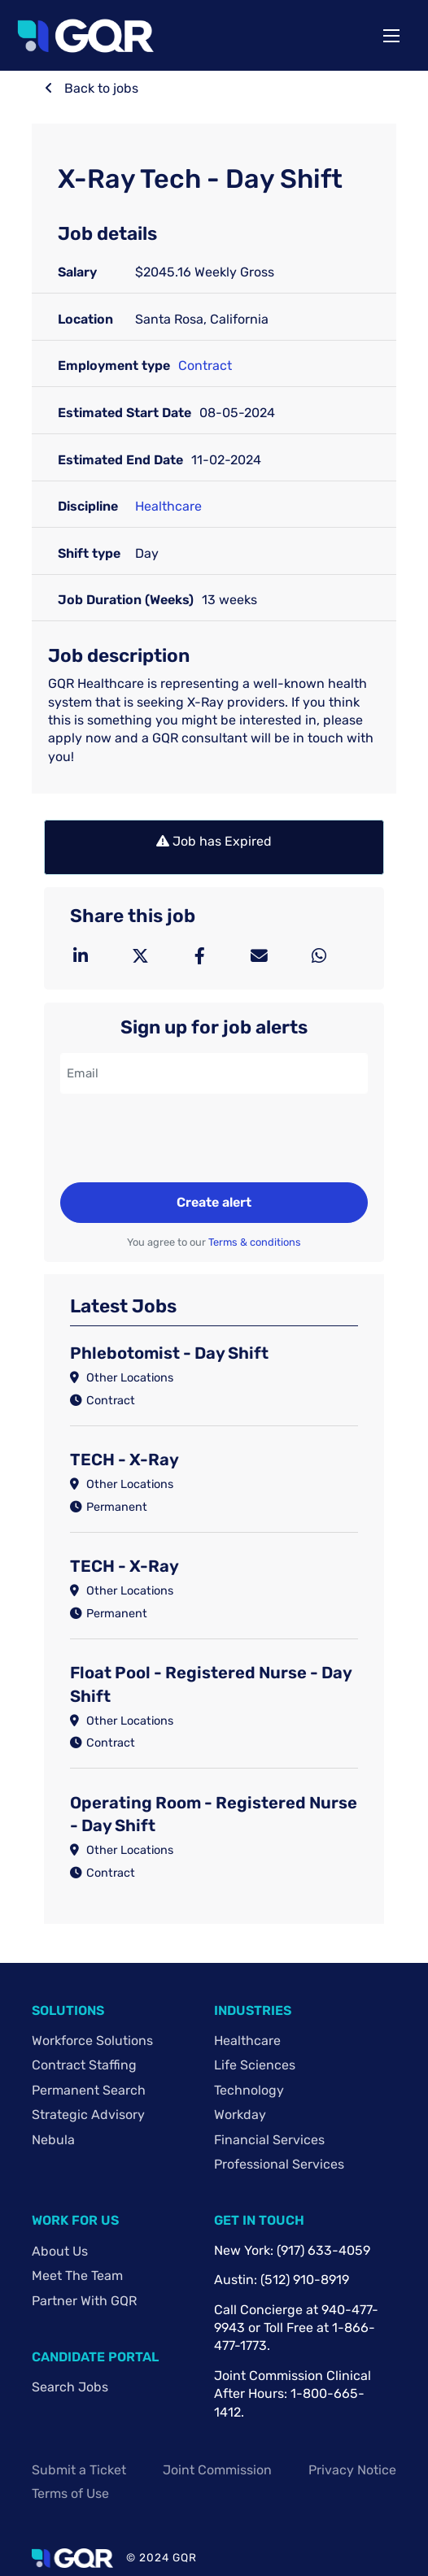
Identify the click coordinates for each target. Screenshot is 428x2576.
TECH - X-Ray (124, 1459)
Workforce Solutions (92, 2040)
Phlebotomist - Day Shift (169, 1353)
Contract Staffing (84, 2065)
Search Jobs (70, 2387)
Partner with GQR (84, 2300)
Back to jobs (99, 88)
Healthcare (168, 506)
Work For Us (75, 2220)
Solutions (68, 2010)
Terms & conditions (254, 1242)
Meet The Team (77, 2275)
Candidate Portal (95, 2357)
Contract (205, 365)
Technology (249, 2090)
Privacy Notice (352, 2470)
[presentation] (184, 1140)
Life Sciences (254, 2065)
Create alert (214, 1202)
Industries (252, 2010)
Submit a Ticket (79, 2470)
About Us (60, 2251)
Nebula (53, 2139)
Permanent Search (89, 2090)
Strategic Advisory (88, 2114)
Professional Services (279, 2164)
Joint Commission (217, 2470)
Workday (240, 2114)
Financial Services (269, 2139)
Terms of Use (70, 2493)
